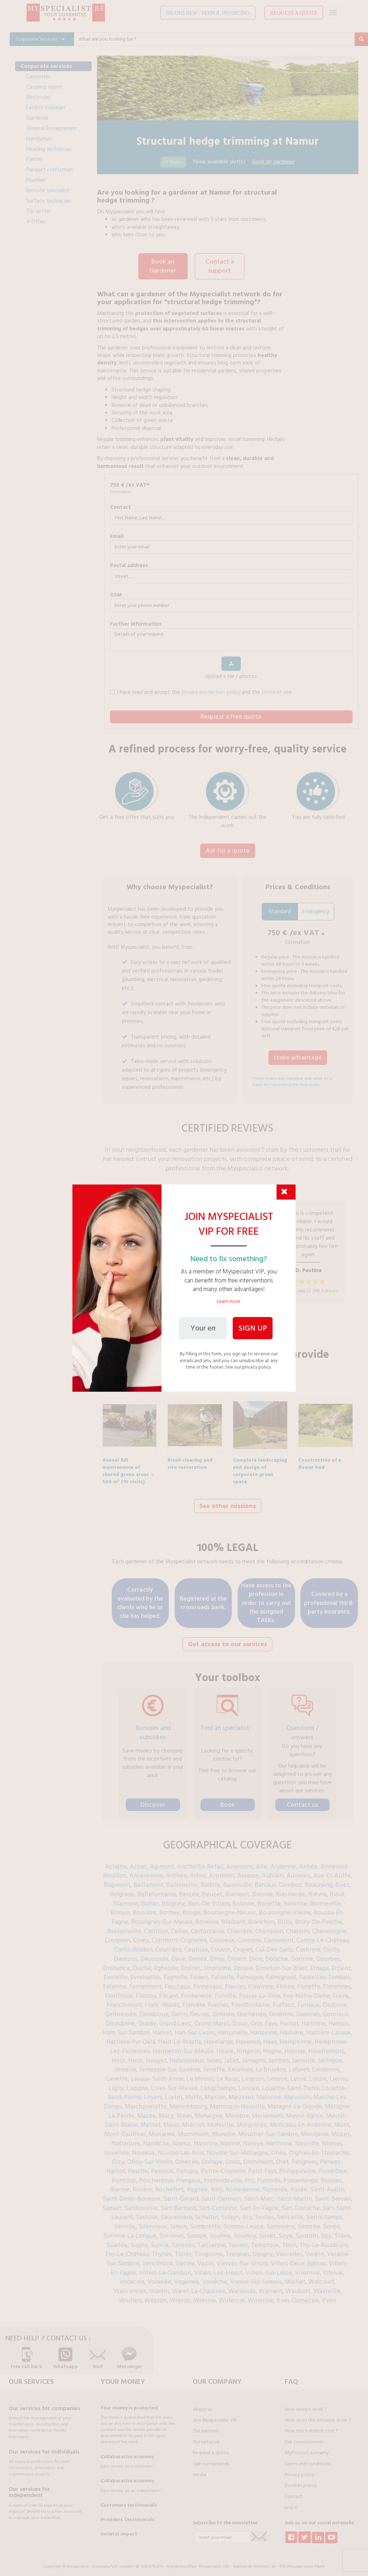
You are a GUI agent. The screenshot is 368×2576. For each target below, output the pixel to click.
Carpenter (38, 76)
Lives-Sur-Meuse (174, 2083)
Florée (285, 1982)
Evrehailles (145, 1972)
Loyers (153, 2092)
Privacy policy (299, 2470)
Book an (273, 162)
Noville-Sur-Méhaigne (237, 2148)
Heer (270, 2037)
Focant (168, 1991)
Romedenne (242, 2185)
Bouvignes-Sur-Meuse (162, 1917)
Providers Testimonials (128, 2515)
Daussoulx (155, 1954)
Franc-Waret (162, 2000)
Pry (249, 2176)
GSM (116, 593)
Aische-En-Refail (200, 1862)
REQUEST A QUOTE (294, 13)
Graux (239, 2019)
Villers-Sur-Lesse (268, 2268)
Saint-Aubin (327, 2185)
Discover (153, 1800)
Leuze (318, 2074)
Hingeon (248, 2046)
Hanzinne (263, 2028)
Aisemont (239, 1862)
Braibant (233, 1917)
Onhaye (212, 2157)
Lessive (277, 2074)
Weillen (130, 2296)
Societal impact (119, 2529)
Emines (191, 1963)
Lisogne (137, 2083)
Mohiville (220, 2120)
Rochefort (169, 2185)
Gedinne (335, 2000)
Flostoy (146, 1991)
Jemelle (125, 2065)
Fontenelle (196, 1991)
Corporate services (46, 66)
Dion (255, 1954)
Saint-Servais (333, 2194)
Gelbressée (121, 2009)
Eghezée (166, 1963)
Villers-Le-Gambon (165, 2268)
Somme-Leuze (243, 2222)
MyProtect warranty (307, 2448)
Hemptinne (296, 2037)
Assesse (248, 1871)
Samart (111, 2203)
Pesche (138, 2166)
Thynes (162, 2249)
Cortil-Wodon (133, 1945)
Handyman (39, 139)
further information (135, 622)
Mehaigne (208, 2111)
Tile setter (38, 211)
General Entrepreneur (51, 128)
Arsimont (221, 1871)
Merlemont (267, 2111)
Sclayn (230, 2212)
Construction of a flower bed (319, 1459)
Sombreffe (205, 2222)
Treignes (238, 2249)
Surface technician (48, 201)
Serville (124, 2222)
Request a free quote (231, 715)
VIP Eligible (173, 162)
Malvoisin (297, 2092)
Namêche (156, 2139)
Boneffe (269, 1899)
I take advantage (297, 1059)
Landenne (326, 2065)
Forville (225, 1991)
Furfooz (284, 2000)
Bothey (169, 1908)
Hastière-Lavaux (328, 2028)
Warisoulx (242, 2286)
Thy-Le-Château (127, 2249)
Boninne (295, 1899)
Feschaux (177, 1982)
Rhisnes (331, 2176)
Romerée (275, 2185)
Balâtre (210, 1880)
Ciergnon (117, 1935)
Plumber (36, 180)
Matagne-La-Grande (295, 2102)
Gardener (37, 118)
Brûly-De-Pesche (318, 1917)
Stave (342, 2231)
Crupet (243, 1945)
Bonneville (325, 1899)
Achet (138, 1862)
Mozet (340, 2129)
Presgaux (188, 2176)
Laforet (299, 2065)
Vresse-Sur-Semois (256, 2277)
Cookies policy (301, 2481)
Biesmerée (290, 1889)
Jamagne (254, 2056)
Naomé (230, 2139)
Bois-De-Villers (209, 1899)
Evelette (116, 1972)
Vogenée (186, 2277)
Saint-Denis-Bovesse (131, 2194)
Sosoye (197, 2231)
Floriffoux (119, 1991)
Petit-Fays (262, 2166)
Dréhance (116, 1963)
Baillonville (182, 1880)
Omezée (187, 2157)
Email (117, 535)
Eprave (243, 1963)
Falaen (199, 1972)
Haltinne (314, 2019)
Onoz (233, 2157)
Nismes (332, 2139)
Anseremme (146, 1871)
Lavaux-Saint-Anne (157, 2074)
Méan (184, 2111)
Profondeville (223, 2176)
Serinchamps (324, 2212)
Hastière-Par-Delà (130, 2037)
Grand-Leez (175, 2019)
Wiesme (204, 2296)
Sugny (139, 2240)
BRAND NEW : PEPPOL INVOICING (208, 13)
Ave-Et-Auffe (332, 1871)
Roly (217, 2185)
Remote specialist (47, 190)
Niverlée (117, 2148)
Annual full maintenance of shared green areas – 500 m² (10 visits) (128, 1459)
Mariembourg (188, 2102)
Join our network (211, 2459)
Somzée (309, 2222)
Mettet (151, 2120)
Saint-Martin (294, 2194)
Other (35, 222)
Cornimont (279, 1935)
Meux (171, 2120)
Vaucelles (289, 2249)
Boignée (173, 1899)
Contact (120, 506)
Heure (225, 2046)
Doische (276, 1954)
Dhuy (217, 1954)
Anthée (176, 1871)
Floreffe (308, 1982)
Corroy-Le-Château (322, 1935)
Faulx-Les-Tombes (324, 1972)
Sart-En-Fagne (259, 2203)
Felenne (114, 1982)
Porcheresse (156, 2176)
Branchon (261, 1917)
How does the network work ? (318, 2415)
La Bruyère (271, 2065)
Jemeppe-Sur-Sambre (169, 2065)
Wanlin (159, 2286)
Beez (342, 1880)
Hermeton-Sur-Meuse (183, 2046)
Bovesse (207, 1917)
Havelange (218, 2037)
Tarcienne (211, 2240)
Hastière (291, 2028)
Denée (197, 1954)
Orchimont (258, 2157)
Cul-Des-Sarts (274, 1945)
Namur (181, 2139)
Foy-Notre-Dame (306, 1991)
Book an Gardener (163, 265)
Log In (291, 2503)
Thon (289, 2240)
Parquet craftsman (49, 169)
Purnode (269, 2176)
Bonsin (120, 1908)
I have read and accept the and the (201, 691)
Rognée (197, 2185)
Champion (269, 1926)
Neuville (307, 2139)
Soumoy (245, 2231)
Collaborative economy (127, 2452)
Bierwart (237, 1889)
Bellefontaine (156, 1889)
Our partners (206, 2426)
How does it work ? (306, 2405)
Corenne (249, 1935)
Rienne (120, 2185)
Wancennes (130, 2286)
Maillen (215, 2092)
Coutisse (196, 1945)
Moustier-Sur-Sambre (268, 2129)
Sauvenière (176, 2212)
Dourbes (328, 1954)
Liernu (339, 2074)
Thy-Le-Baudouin (323, 2240)
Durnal (142, 1963)
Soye (286, 2231)
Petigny (187, 2166)
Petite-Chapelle (223, 2166)
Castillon (156, 1926)
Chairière (239, 1926)
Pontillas (124, 2176)
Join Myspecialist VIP (215, 2415)
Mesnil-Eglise (304, 2111)
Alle (261, 1862)
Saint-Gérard (180, 2194)
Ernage (319, 1963)
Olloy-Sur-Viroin (149, 2157)
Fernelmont (145, 1982)
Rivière (142, 2185)
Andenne (283, 1862)
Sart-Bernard (178, 2203)
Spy (326, 2231)
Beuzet (212, 1889)
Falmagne (250, 1972)
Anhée (308, 1862)
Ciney (141, 1935)
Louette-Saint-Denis (290, 2083)
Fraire (341, 1991)
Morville (223, 2129)
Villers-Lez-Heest (218, 2268)
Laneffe (117, 2074)
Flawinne (260, 1982)
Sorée (331, 2222)
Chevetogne (329, 1926)
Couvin (220, 1945)
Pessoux (162, 2166)
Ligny (116, 2083)
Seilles (264, 2212)
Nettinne (279, 2139)
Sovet (267, 2231)
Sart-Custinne (218, 2203)
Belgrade (122, 1889)
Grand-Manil (211, 2019)
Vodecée (131, 2277)
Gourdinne (120, 2019)
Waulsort (297, 2286)
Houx (135, 2056)
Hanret (162, 2028)
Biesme (262, 1889)
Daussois (126, 1954)
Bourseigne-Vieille (285, 1908)
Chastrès (297, 1926)
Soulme (220, 2231)
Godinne (281, 2009)
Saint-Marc (259, 2194)
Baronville (237, 1880)
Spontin (306, 2231)
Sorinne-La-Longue (129, 2231)
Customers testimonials (129, 2501)
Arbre (198, 1871)
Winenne (260, 2296)
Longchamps (218, 2083)
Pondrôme (332, 2166)
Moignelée (252, 2120)
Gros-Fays (263, 2019)
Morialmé (162, 2129)
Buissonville (124, 1926)
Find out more (227, 1320)
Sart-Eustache (300, 2203)
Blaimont (125, 1899)
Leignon (253, 2074)
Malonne (269, 2092)
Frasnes (218, 2000)
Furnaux (309, 2000)
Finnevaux (207, 1982)
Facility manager (46, 107)
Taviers (238, 2240)
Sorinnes (171, 2231)
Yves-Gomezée (297, 2296)
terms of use (277, 691)
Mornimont (193, 2129)
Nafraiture (125, 2139)
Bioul (337, 1889)
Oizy (118, 2157)
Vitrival (333, 2268)
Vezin (205, 2259)
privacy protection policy (210, 691)
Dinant (236, 1954)
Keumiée (240, 2065)
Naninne (205, 2139)
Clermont (165, 1935)
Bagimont (117, 1880)
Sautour (147, 2212)
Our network (206, 2437)
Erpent (341, 1963)
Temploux (265, 2240)
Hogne (272, 2046)
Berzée (189, 1889)
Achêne (116, 1862)
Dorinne (302, 1954)
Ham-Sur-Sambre (126, 2028)
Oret (282, 2157)
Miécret (193, 2120)
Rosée (298, 2185)
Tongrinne (208, 2249)
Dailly (331, 1945)
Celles (179, 1926)
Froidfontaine (250, 2000)
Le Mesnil (200, 2074)
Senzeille (290, 2212)
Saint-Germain (221, 2194)
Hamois (338, 2019)
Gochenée (251, 2009)
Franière (193, 2000)
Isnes (214, 2056)
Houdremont (326, 2046)
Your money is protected (129, 2403)
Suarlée (117, 2240)
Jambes (278, 2056)
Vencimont (157, 2259)
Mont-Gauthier (125, 2129)
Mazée (146, 2111)
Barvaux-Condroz (278, 1880)
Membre (237, 2111)
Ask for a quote (228, 848)
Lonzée (248, 2083)
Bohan (150, 1899)
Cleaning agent (44, 87)
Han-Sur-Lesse (195, 2028)
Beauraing (318, 1880)
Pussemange (301, 2176)
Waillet (295, 2277)
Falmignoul (281, 1972)
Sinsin (178, 2222)
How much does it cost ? (311, 2426)
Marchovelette (146, 2102)
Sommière (280, 2222)
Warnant (270, 2286)
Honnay (294, 2046)
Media (199, 2470)
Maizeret (241, 2092)
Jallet (231, 2056)
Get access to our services (227, 1640)
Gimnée (223, 2009)
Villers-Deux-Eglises (298, 2259)
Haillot (289, 2019)
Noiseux (143, 2148)
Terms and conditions (307, 2459)
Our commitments (304, 2437)
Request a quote (211, 2448)
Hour (118, 2056)
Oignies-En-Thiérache (319, 2148)
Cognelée (193, 1935)
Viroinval (307, 2268)
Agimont (162, 1862)
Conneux (222, 1935)
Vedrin (314, 2249)
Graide (147, 2019)
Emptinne (217, 1963)
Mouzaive (314, 2129)
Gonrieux (336, 2009)
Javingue (330, 2056)
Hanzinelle (232, 2028)
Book (227, 1800)
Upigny (263, 2249)
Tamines (182, 2240)
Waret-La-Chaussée (198, 2286)
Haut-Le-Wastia (179, 2037)
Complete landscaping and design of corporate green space (260, 1459)
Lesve (298, 2074)
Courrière (168, 1945)
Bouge (192, 1908)
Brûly (284, 1917)
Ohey (278, 2148)
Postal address (129, 564)
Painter (34, 159)
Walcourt (321, 2277)
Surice (160, 2240)
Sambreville (141, 2203)
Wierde (180, 2296)
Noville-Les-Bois (181, 2148)
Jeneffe (214, 2065)
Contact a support (220, 265)
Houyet (156, 2056)
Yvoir (329, 2296)
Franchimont (124, 2000)
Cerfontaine (207, 1926)
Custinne (308, 1945)
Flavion (235, 1982)
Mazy (166, 2111)
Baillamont (148, 1880)
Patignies (304, 2157)
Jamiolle (303, 2056)
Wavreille (326, 2286)
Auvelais (298, 1871)
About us (202, 2405)
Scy (247, 2212)
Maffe (193, 2092)
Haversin (248, 2037)
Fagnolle (175, 1972)
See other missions (227, 1502)
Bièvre (317, 1889)
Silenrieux (152, 2222)
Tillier (183, 2249)
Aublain (273, 1871)
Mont (341, 2120)
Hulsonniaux (187, 2056)
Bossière (144, 1908)
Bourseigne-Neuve (229, 1908)
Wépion (155, 2296)
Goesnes (308, 2009)
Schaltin (206, 2212)
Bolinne (243, 1899)
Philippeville (297, 2166)
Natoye (253, 2139)
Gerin (179, 2009)
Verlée (185, 2259)
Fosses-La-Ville (259, 1991)
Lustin (173, 2092)
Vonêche (214, 2277)
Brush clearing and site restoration (189, 1459)
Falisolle (222, 1972)
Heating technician (49, 149)
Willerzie (232, 2296)
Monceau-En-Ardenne (300, 2120)
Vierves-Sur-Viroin (242, 2259)
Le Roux (227, 2074)
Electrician (38, 97)
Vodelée (159, 2277)
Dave (178, 1954)
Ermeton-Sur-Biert (281, 1963)
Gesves (200, 2009)
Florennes (337, 1982)
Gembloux (154, 2009)
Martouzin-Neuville (237, 2102)
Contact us (302, 1800)
